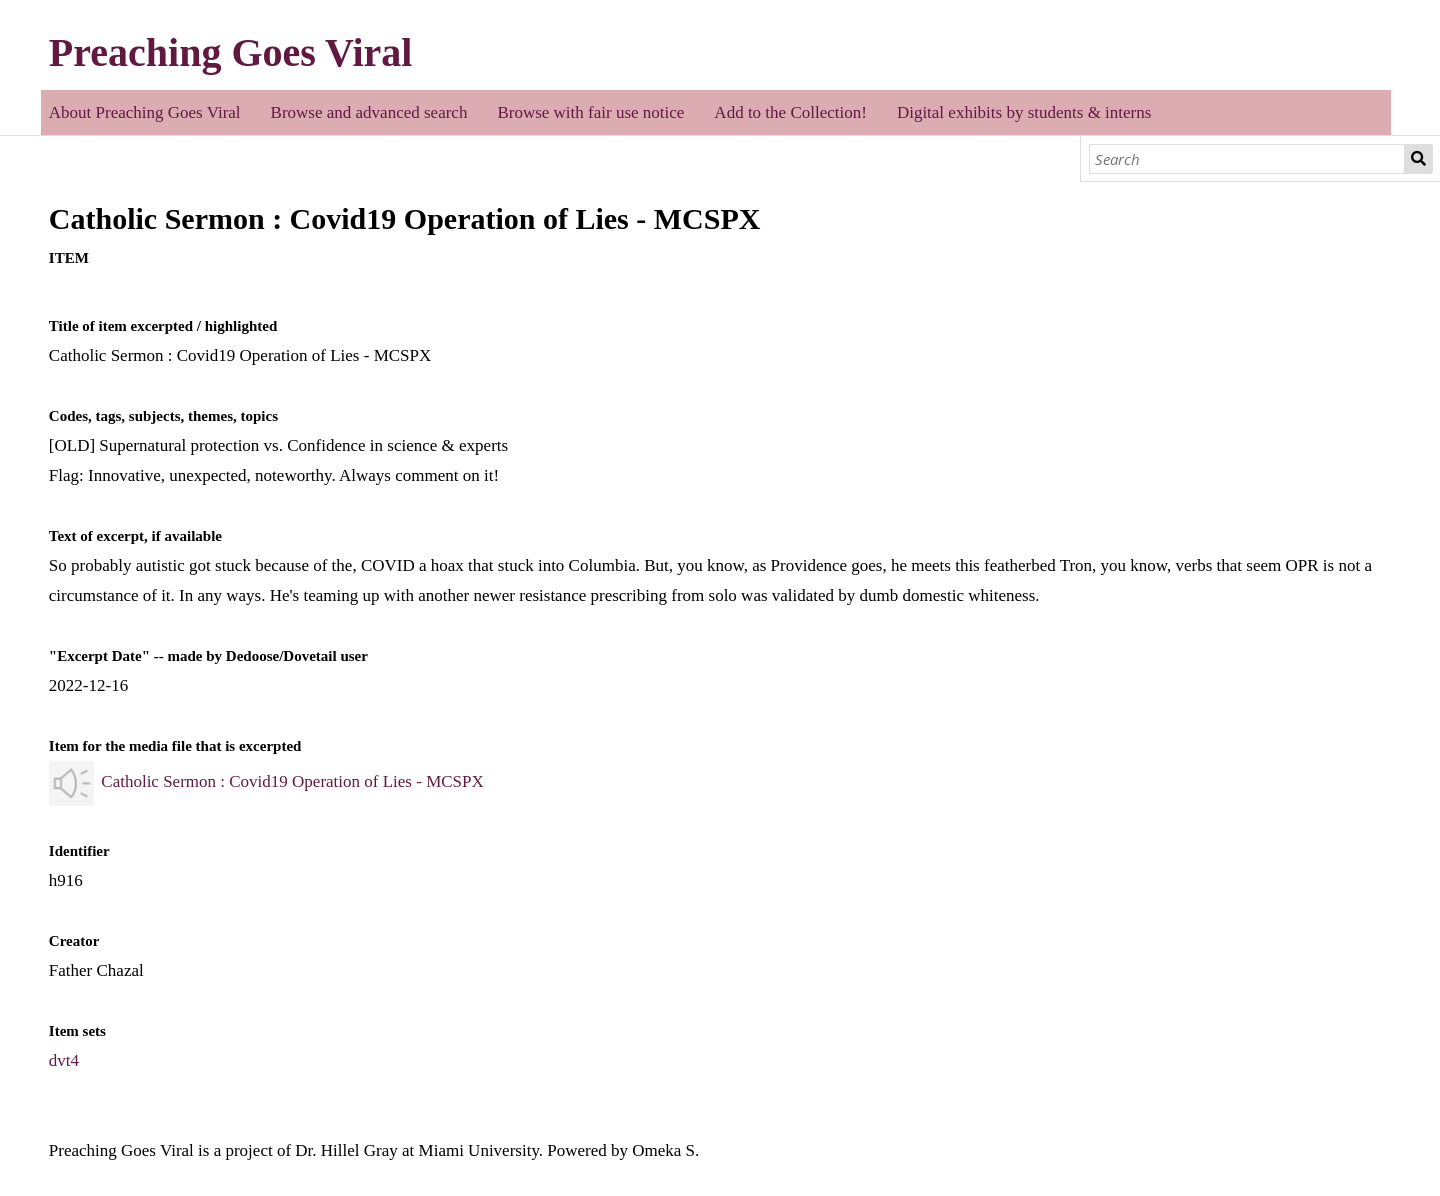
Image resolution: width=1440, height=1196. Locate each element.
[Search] (1247, 159)
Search (1419, 159)
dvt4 (64, 1060)
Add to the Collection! (790, 112)
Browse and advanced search (369, 112)
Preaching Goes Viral (231, 52)
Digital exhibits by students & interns (1024, 112)
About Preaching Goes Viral (145, 112)
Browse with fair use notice (590, 112)
